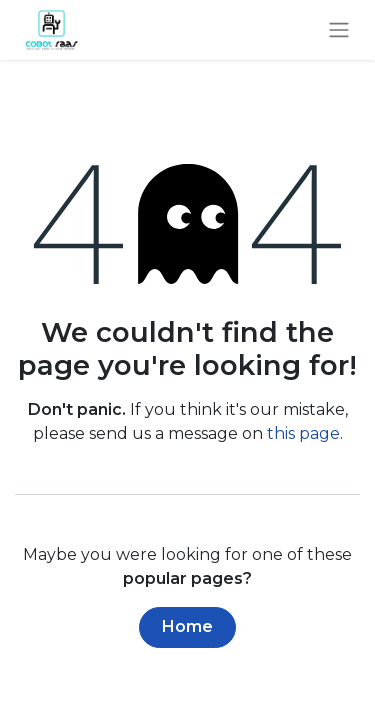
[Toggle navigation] (339, 30)
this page (303, 433)
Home (187, 626)
